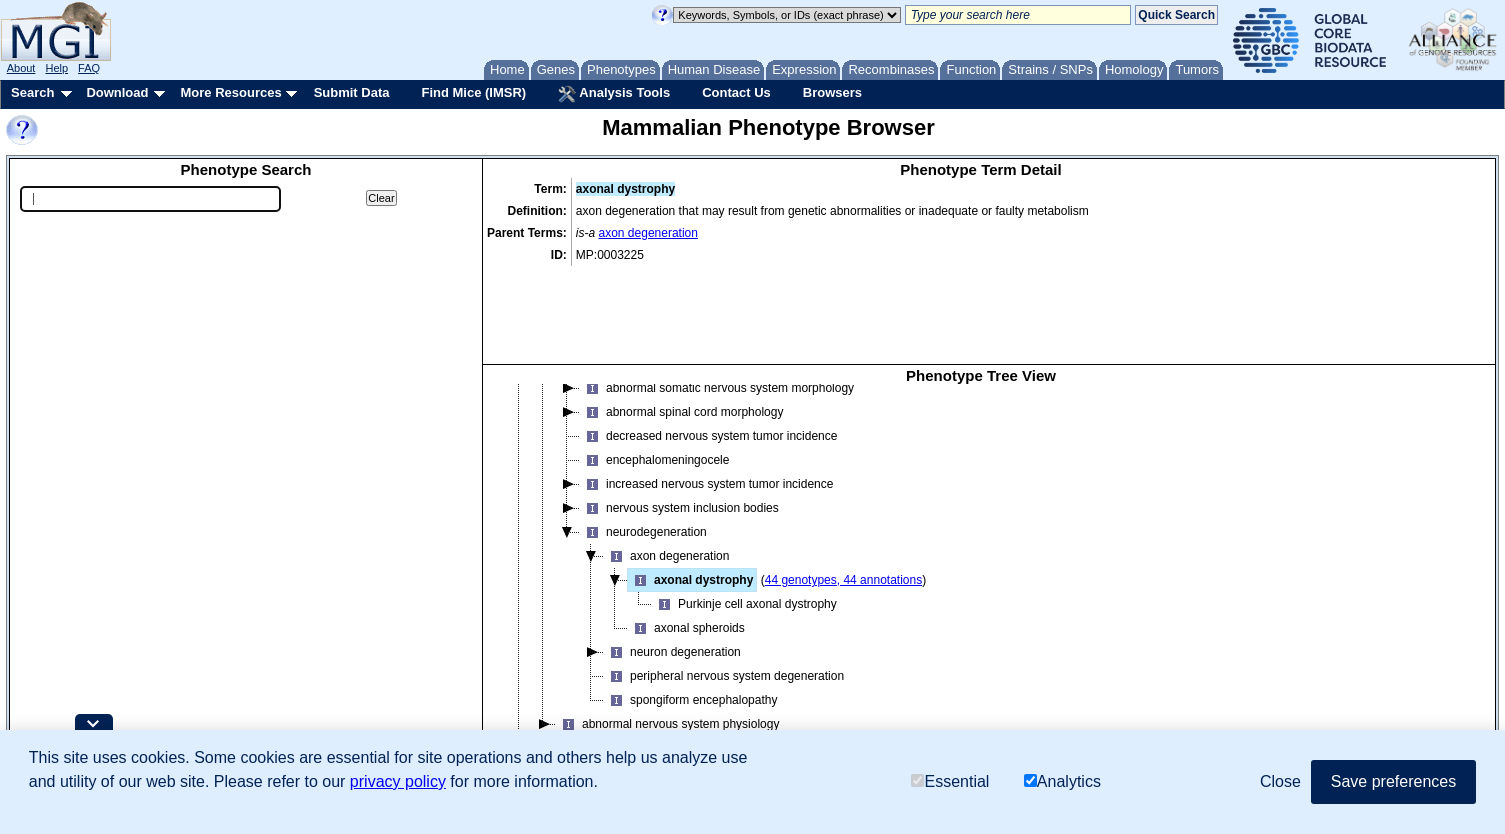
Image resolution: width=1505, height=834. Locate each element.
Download (117, 92)
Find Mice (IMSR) (473, 92)
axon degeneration (648, 233)
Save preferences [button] (1393, 781)
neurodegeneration (643, 439)
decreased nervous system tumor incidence (708, 343)
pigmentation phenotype (609, 679)
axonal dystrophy (690, 487)
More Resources (230, 92)
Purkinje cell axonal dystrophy (744, 511)
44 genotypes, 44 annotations (843, 487)
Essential (950, 781)
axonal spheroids (686, 535)
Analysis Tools (614, 94)
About (21, 68)
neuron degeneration (672, 559)
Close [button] (1280, 781)
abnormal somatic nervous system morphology (717, 295)
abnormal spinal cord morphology (681, 319)
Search (32, 92)
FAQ (89, 68)
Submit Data (352, 92)
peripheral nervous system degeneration (724, 583)
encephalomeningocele (654, 367)
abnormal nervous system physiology (667, 631)
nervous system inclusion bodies (679, 415)
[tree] (981, 532)
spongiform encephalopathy (690, 607)
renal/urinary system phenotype (628, 703)
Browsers (832, 92)
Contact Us (736, 92)
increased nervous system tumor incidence (706, 391)
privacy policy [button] (398, 781)
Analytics (1062, 781)
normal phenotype (593, 655)
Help (56, 68)
